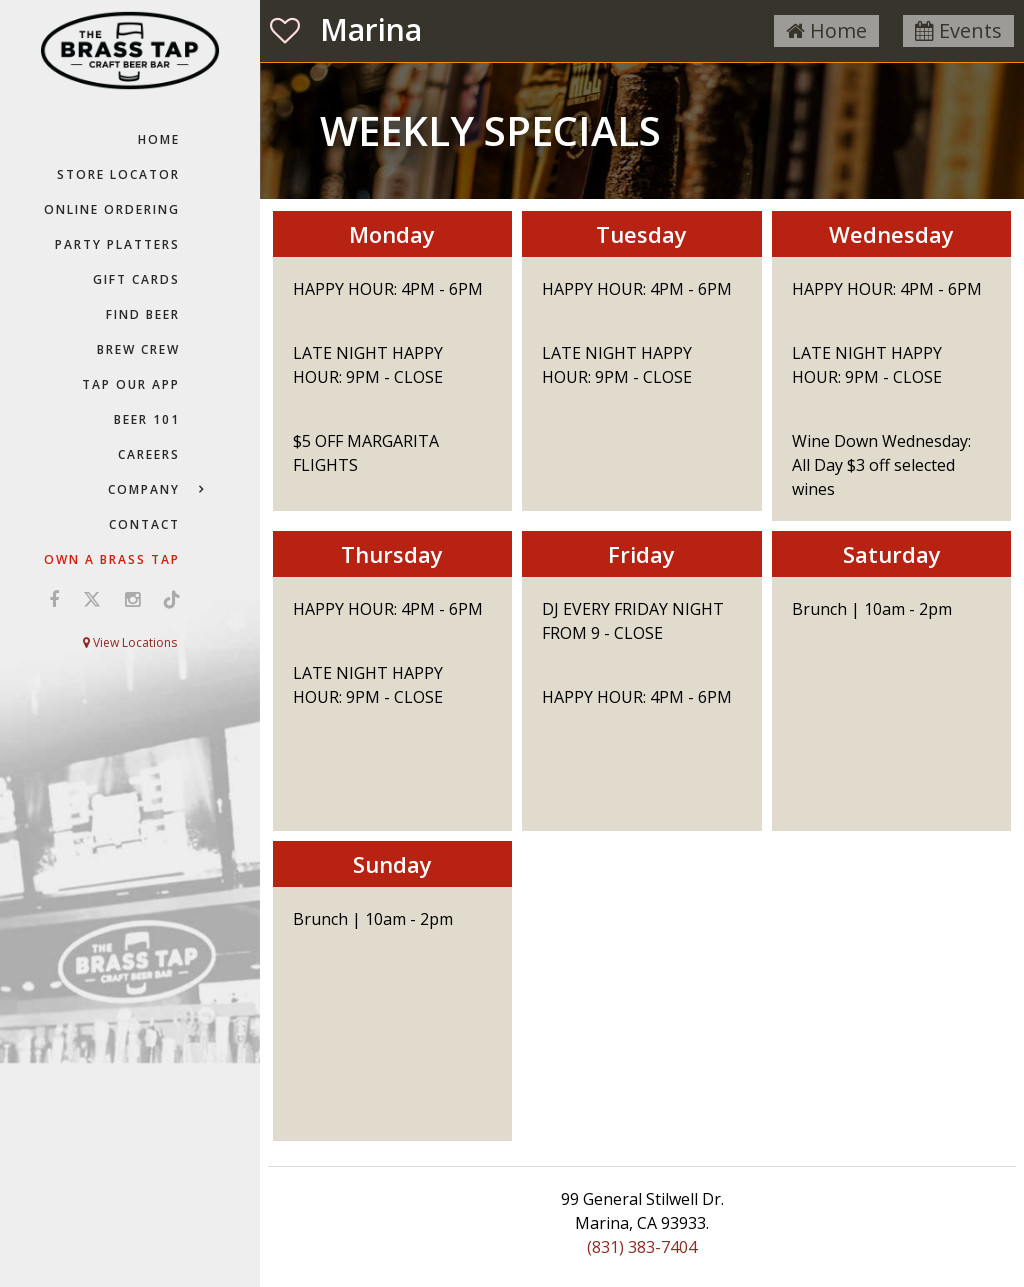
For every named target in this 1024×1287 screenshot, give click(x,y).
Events (958, 30)
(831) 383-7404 (642, 1247)
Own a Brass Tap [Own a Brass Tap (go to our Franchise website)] (112, 559)
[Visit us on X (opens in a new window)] (92, 599)
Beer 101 (147, 419)
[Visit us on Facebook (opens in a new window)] (54, 599)
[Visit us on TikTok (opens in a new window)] (167, 599)
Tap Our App (131, 384)
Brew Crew (138, 349)
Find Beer (143, 314)
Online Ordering (112, 209)
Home (159, 139)
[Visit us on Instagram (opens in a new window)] (132, 599)
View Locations (130, 642)
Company (144, 489)
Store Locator (118, 174)
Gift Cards (136, 279)
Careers (149, 454)
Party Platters (117, 244)
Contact (144, 524)
